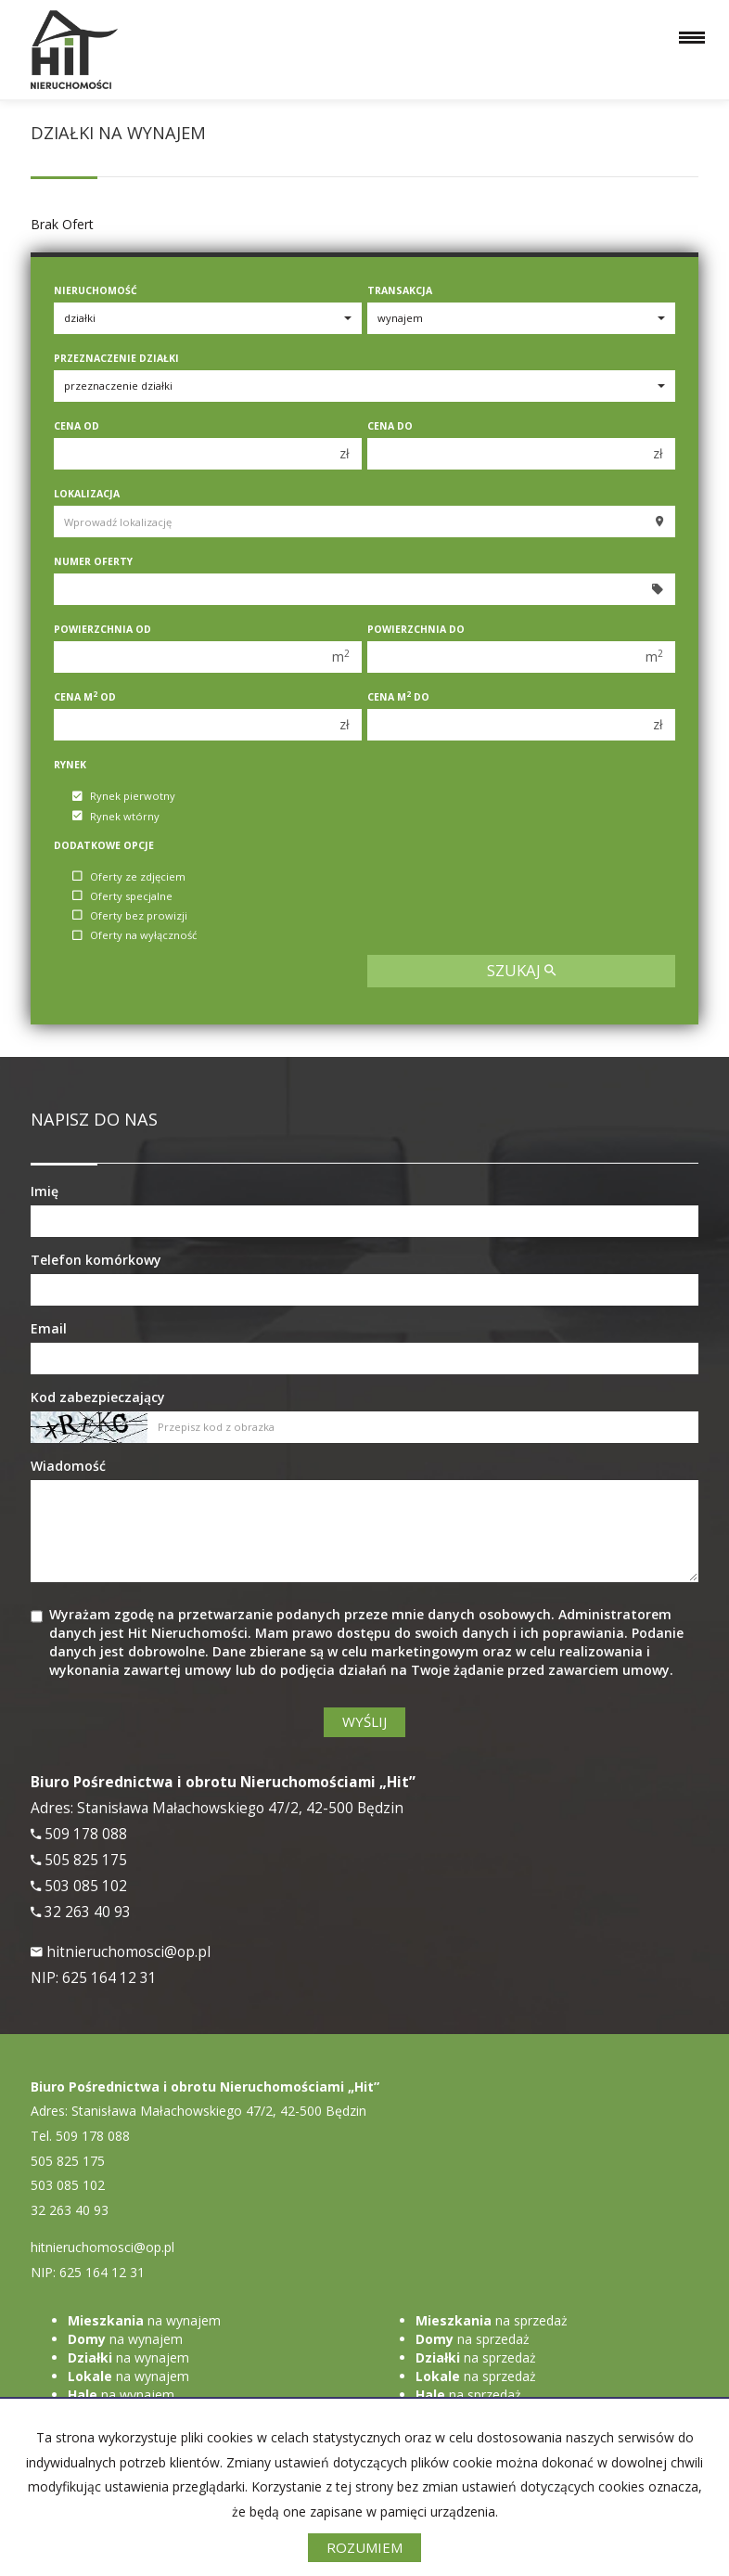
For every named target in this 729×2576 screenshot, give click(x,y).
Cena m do (398, 696)
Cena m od (85, 696)
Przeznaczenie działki (116, 358)
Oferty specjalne (122, 896)
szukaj (521, 970)
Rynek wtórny (116, 816)
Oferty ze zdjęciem (128, 876)
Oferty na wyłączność (134, 936)
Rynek (70, 764)
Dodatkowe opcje (104, 845)
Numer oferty (93, 561)
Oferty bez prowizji (129, 915)
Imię (44, 1191)
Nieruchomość (95, 290)
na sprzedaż (492, 2320)
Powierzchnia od (102, 629)
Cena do (390, 425)
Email (49, 1328)
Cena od (76, 425)
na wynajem (144, 2320)
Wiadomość (68, 1466)
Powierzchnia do (416, 629)
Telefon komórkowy (96, 1260)
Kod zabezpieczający (98, 1397)
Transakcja (399, 290)
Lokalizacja (87, 493)
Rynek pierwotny (123, 797)
